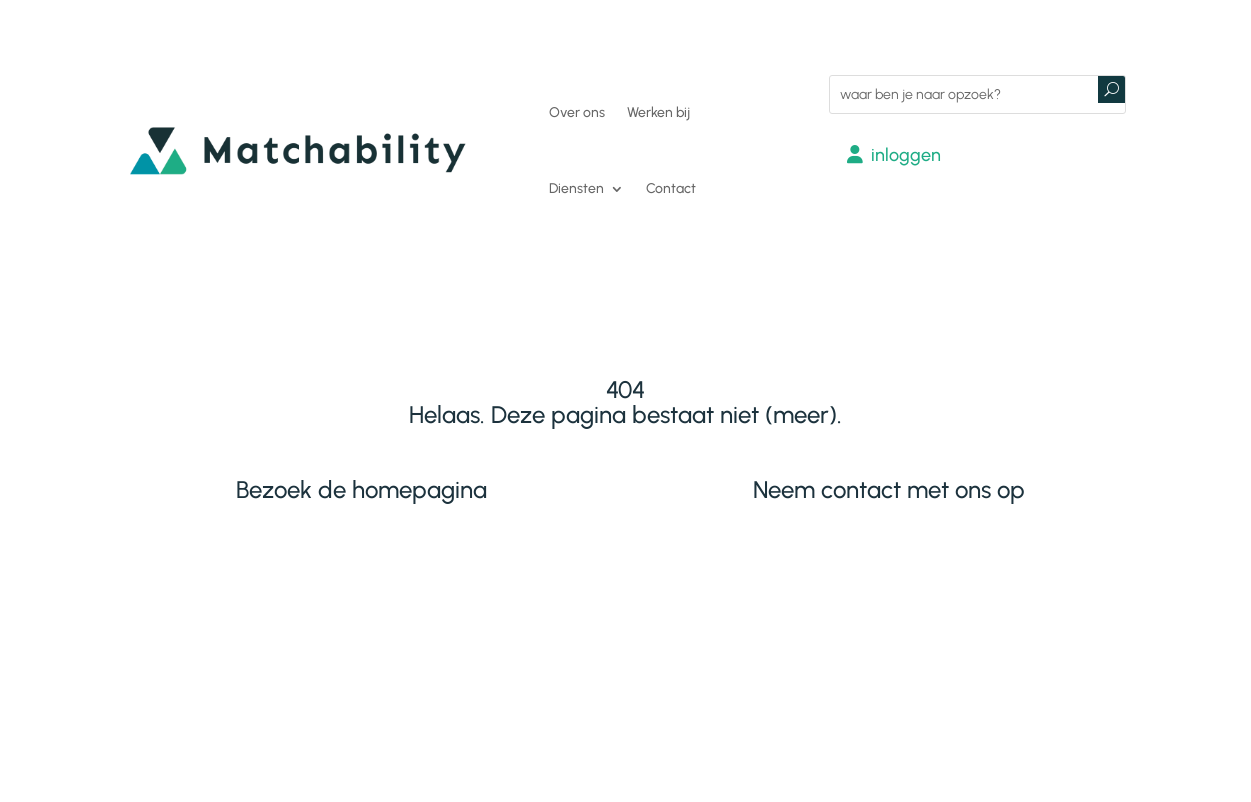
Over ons (577, 112)
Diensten (576, 188)
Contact (671, 188)
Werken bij (658, 112)
